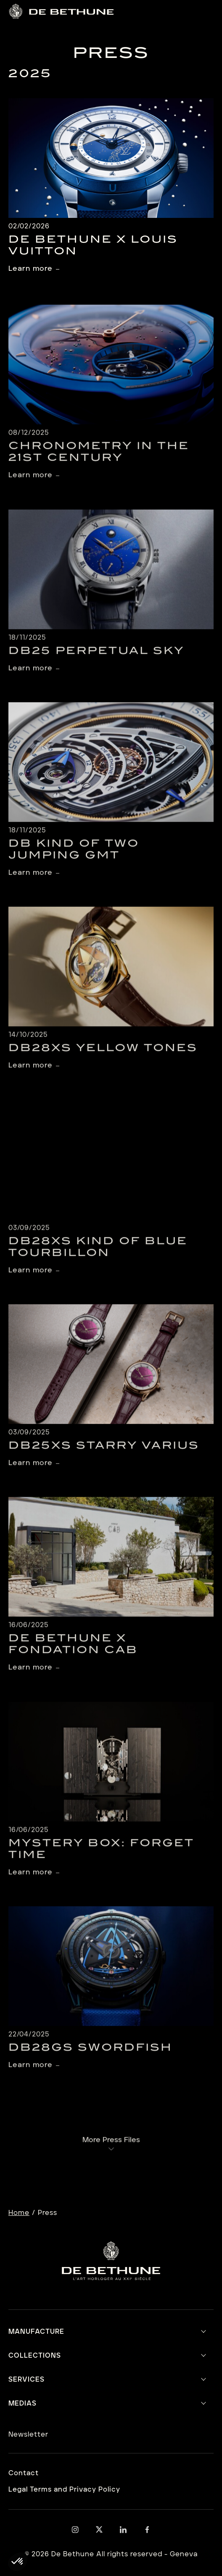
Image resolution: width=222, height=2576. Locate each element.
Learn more (30, 268)
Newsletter (28, 2434)
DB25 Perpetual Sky (96, 662)
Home (18, 2212)
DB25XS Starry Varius (103, 1457)
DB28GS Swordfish (90, 2059)
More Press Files (111, 2149)
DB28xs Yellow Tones (103, 1060)
